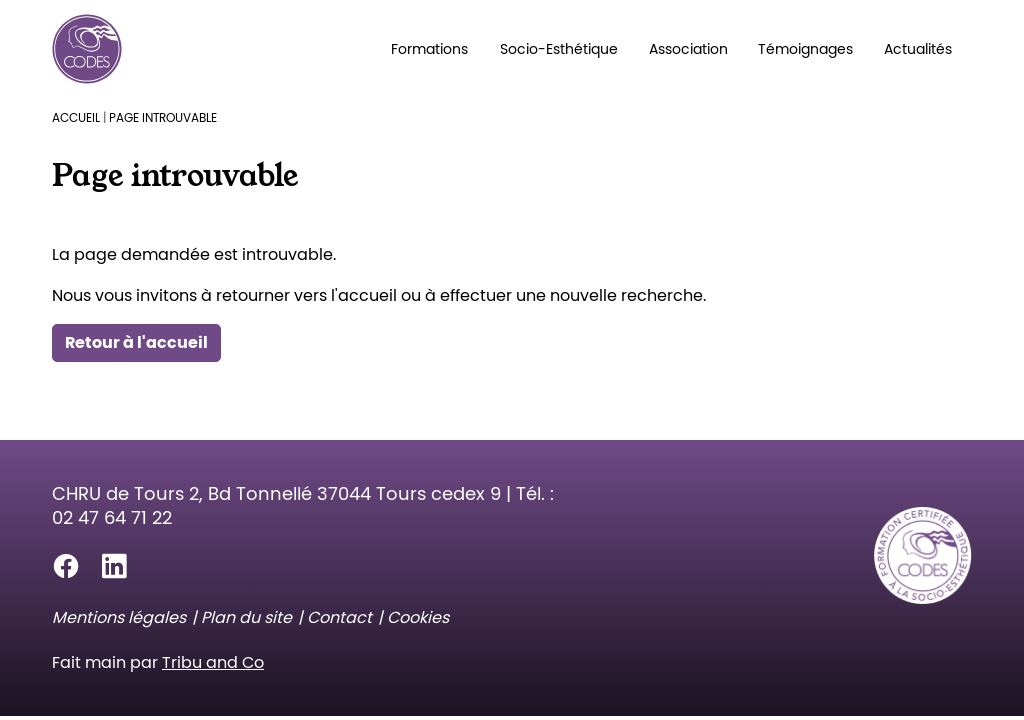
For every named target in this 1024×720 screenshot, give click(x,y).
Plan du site (246, 617)
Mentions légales (119, 617)
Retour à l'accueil (136, 342)
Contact (339, 617)
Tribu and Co (213, 662)
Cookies (418, 617)
